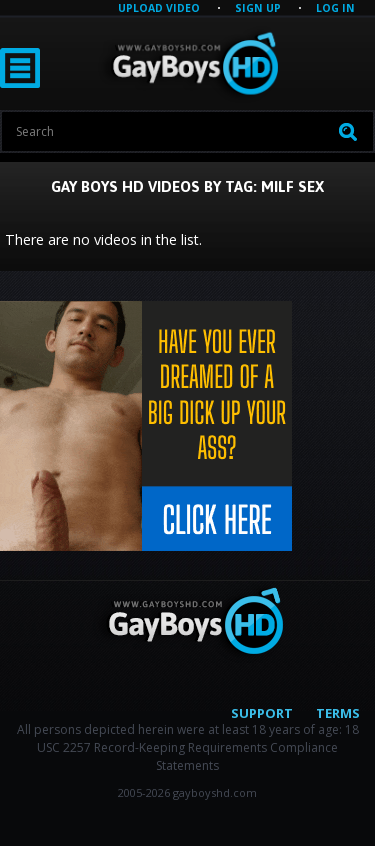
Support (262, 713)
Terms (338, 713)
